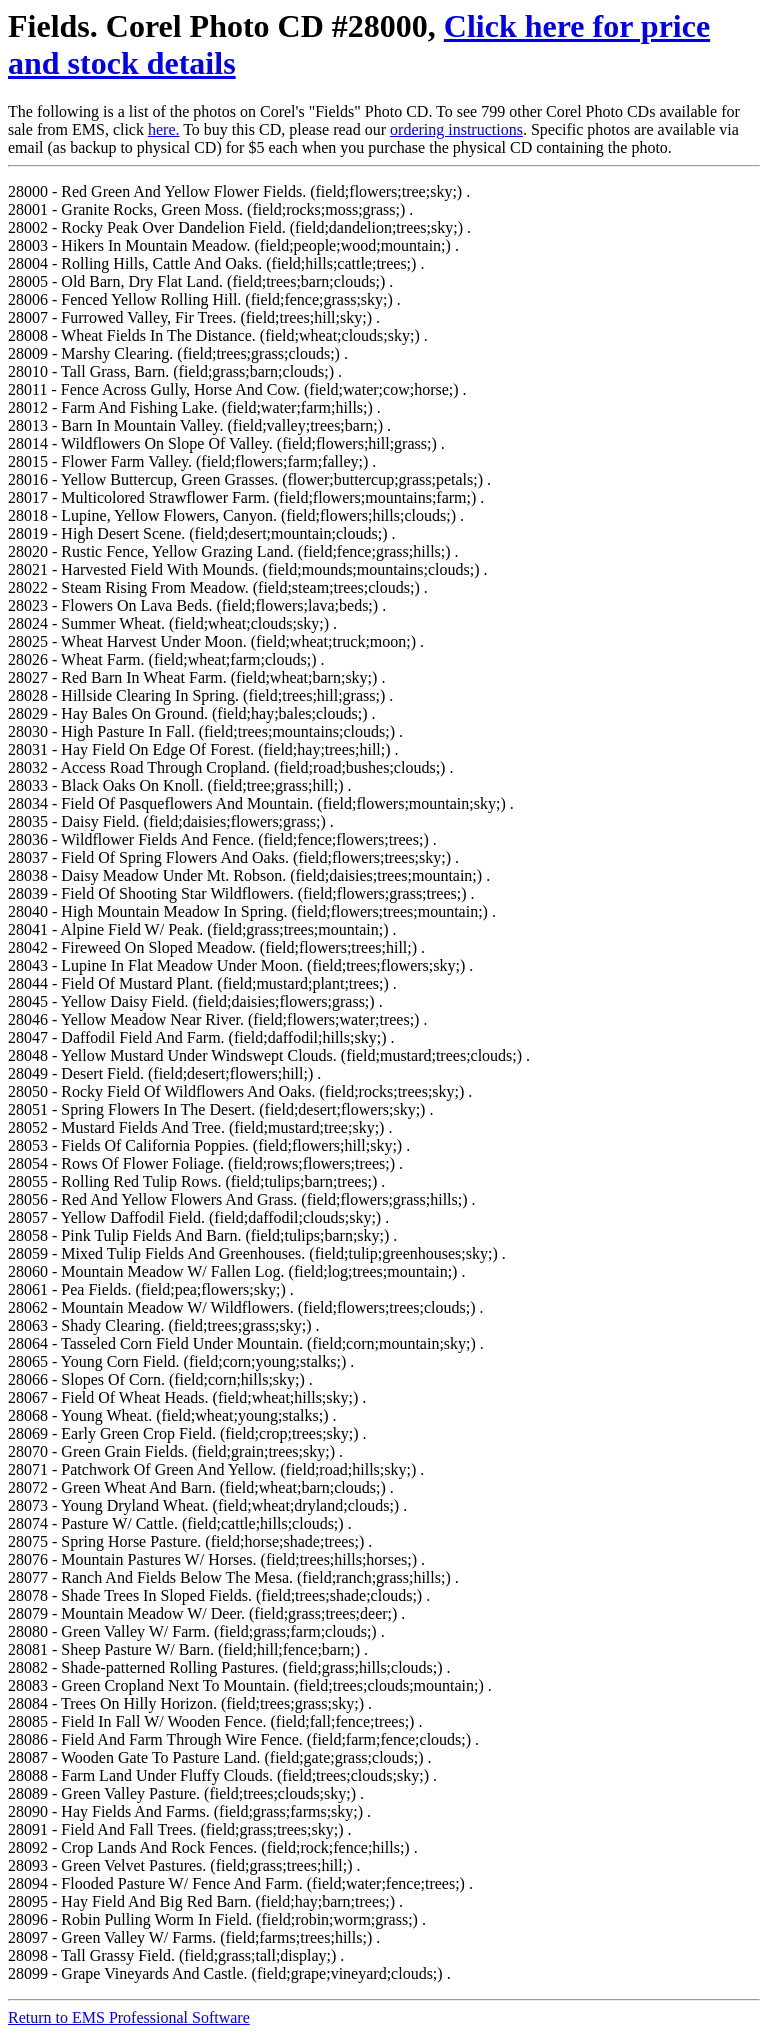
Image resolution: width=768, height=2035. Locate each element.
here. (164, 129)
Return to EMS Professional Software (129, 2017)
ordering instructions (456, 129)
